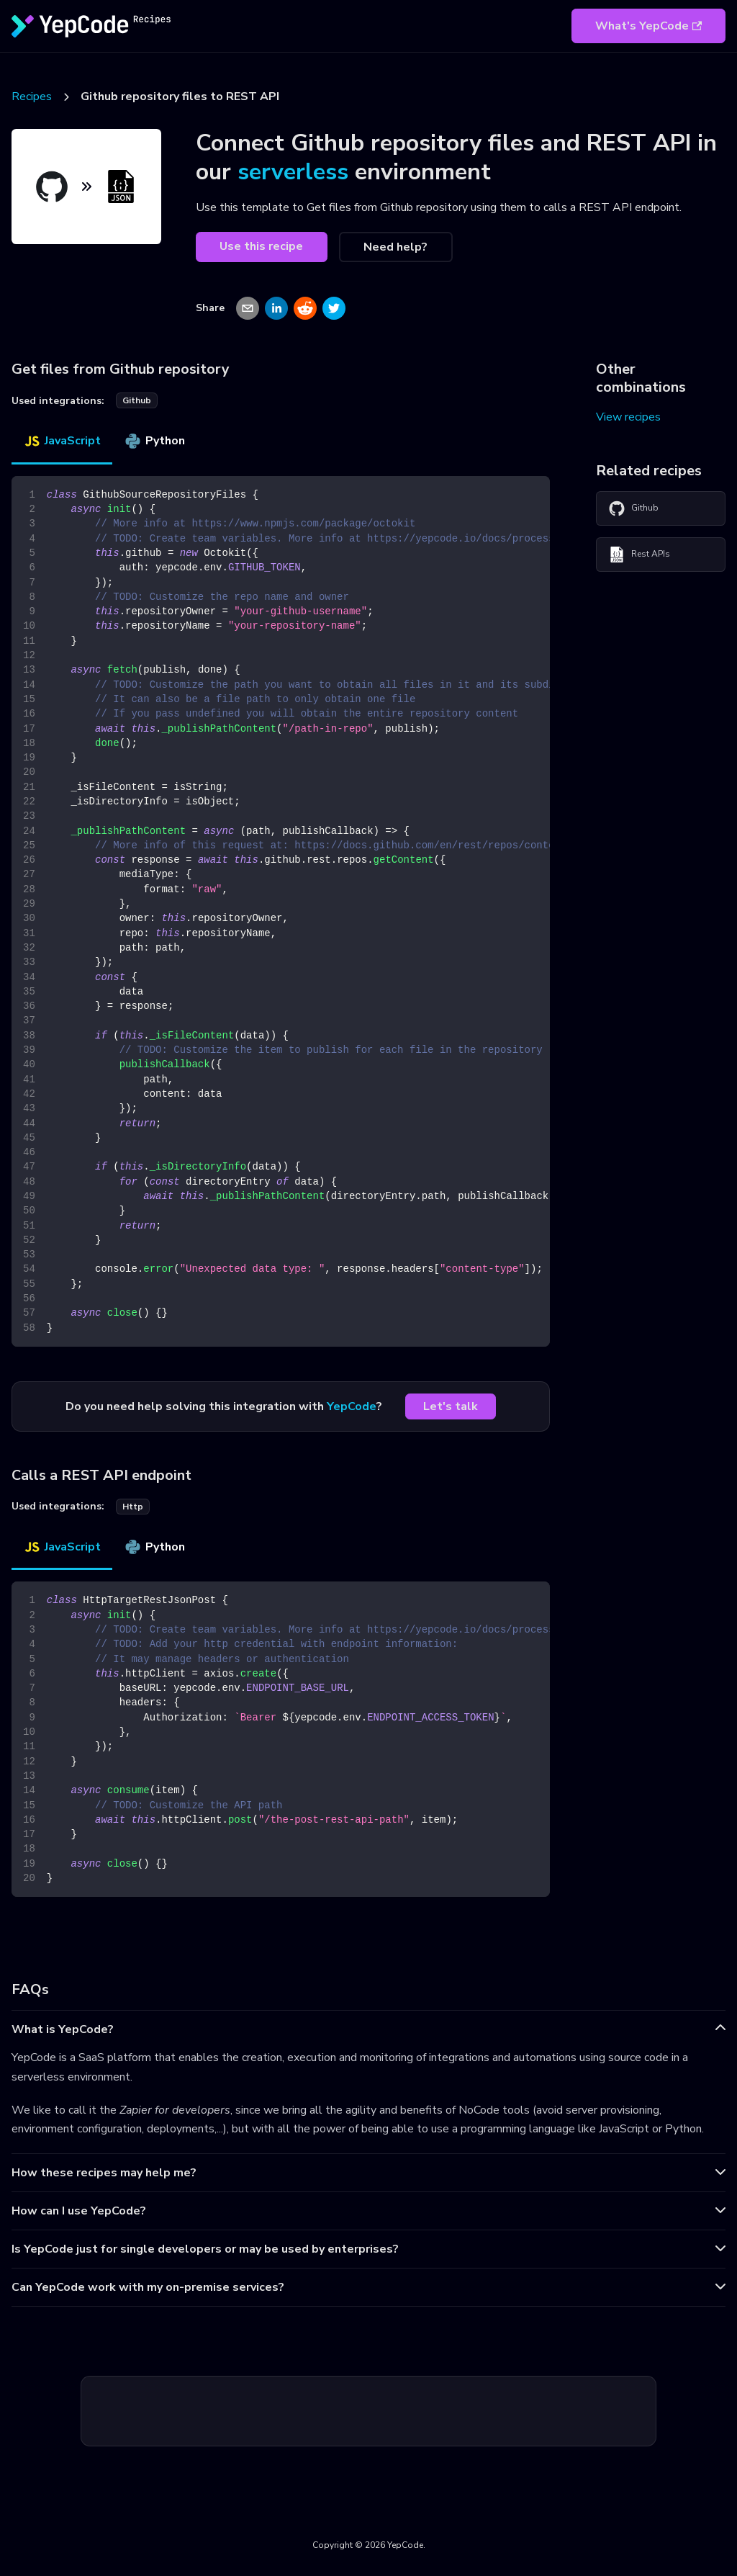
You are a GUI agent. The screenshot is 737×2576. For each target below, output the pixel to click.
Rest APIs (639, 554)
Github (633, 508)
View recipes (628, 417)
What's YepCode (648, 26)
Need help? (395, 247)
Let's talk (450, 1406)
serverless (293, 171)
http (132, 1506)
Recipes (32, 96)
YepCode (351, 1406)
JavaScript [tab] (62, 440)
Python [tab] (154, 440)
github (136, 400)
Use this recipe (261, 246)
